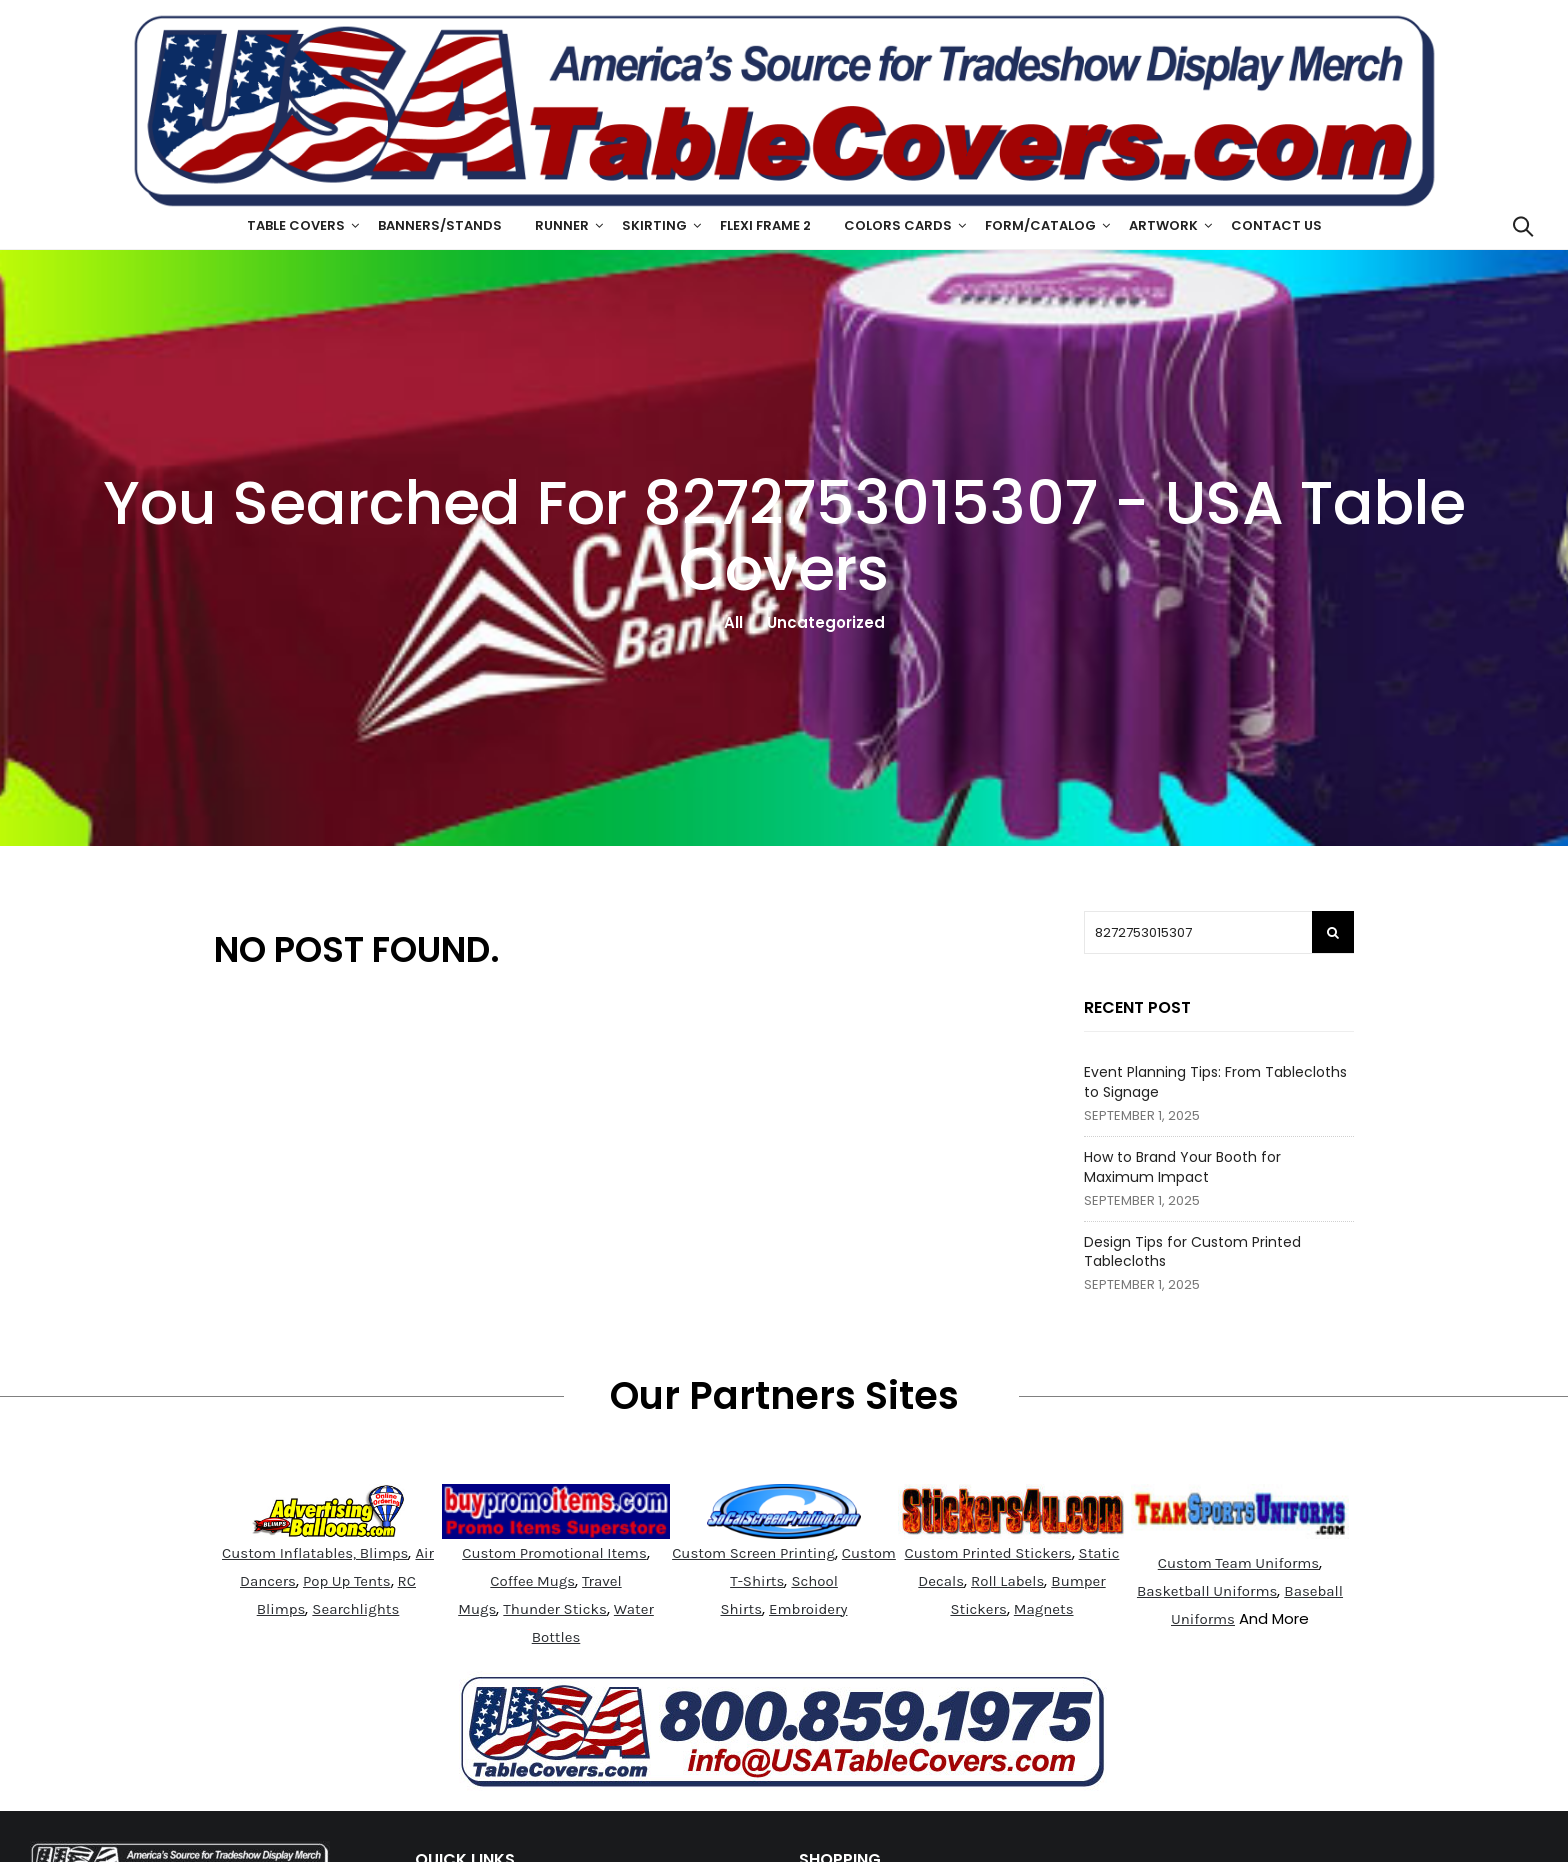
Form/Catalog (1040, 225)
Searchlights (355, 1609)
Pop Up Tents (347, 1581)
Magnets (1044, 1609)
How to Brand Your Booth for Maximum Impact (1182, 1167)
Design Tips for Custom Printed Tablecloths (1192, 1252)
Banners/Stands (440, 225)
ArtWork (1163, 225)
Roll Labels (1007, 1581)
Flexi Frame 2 (765, 225)
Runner (562, 225)
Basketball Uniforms (1207, 1591)
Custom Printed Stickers (988, 1553)
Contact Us (1276, 225)
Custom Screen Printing (753, 1553)
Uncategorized (826, 622)
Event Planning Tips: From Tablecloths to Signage (1215, 1082)
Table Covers (296, 225)
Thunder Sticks (555, 1609)
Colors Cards (898, 225)
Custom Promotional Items (554, 1553)
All (733, 622)
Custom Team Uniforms (1239, 1563)
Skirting (654, 225)
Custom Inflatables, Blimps (315, 1553)
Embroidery (808, 1609)
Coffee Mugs (532, 1581)
